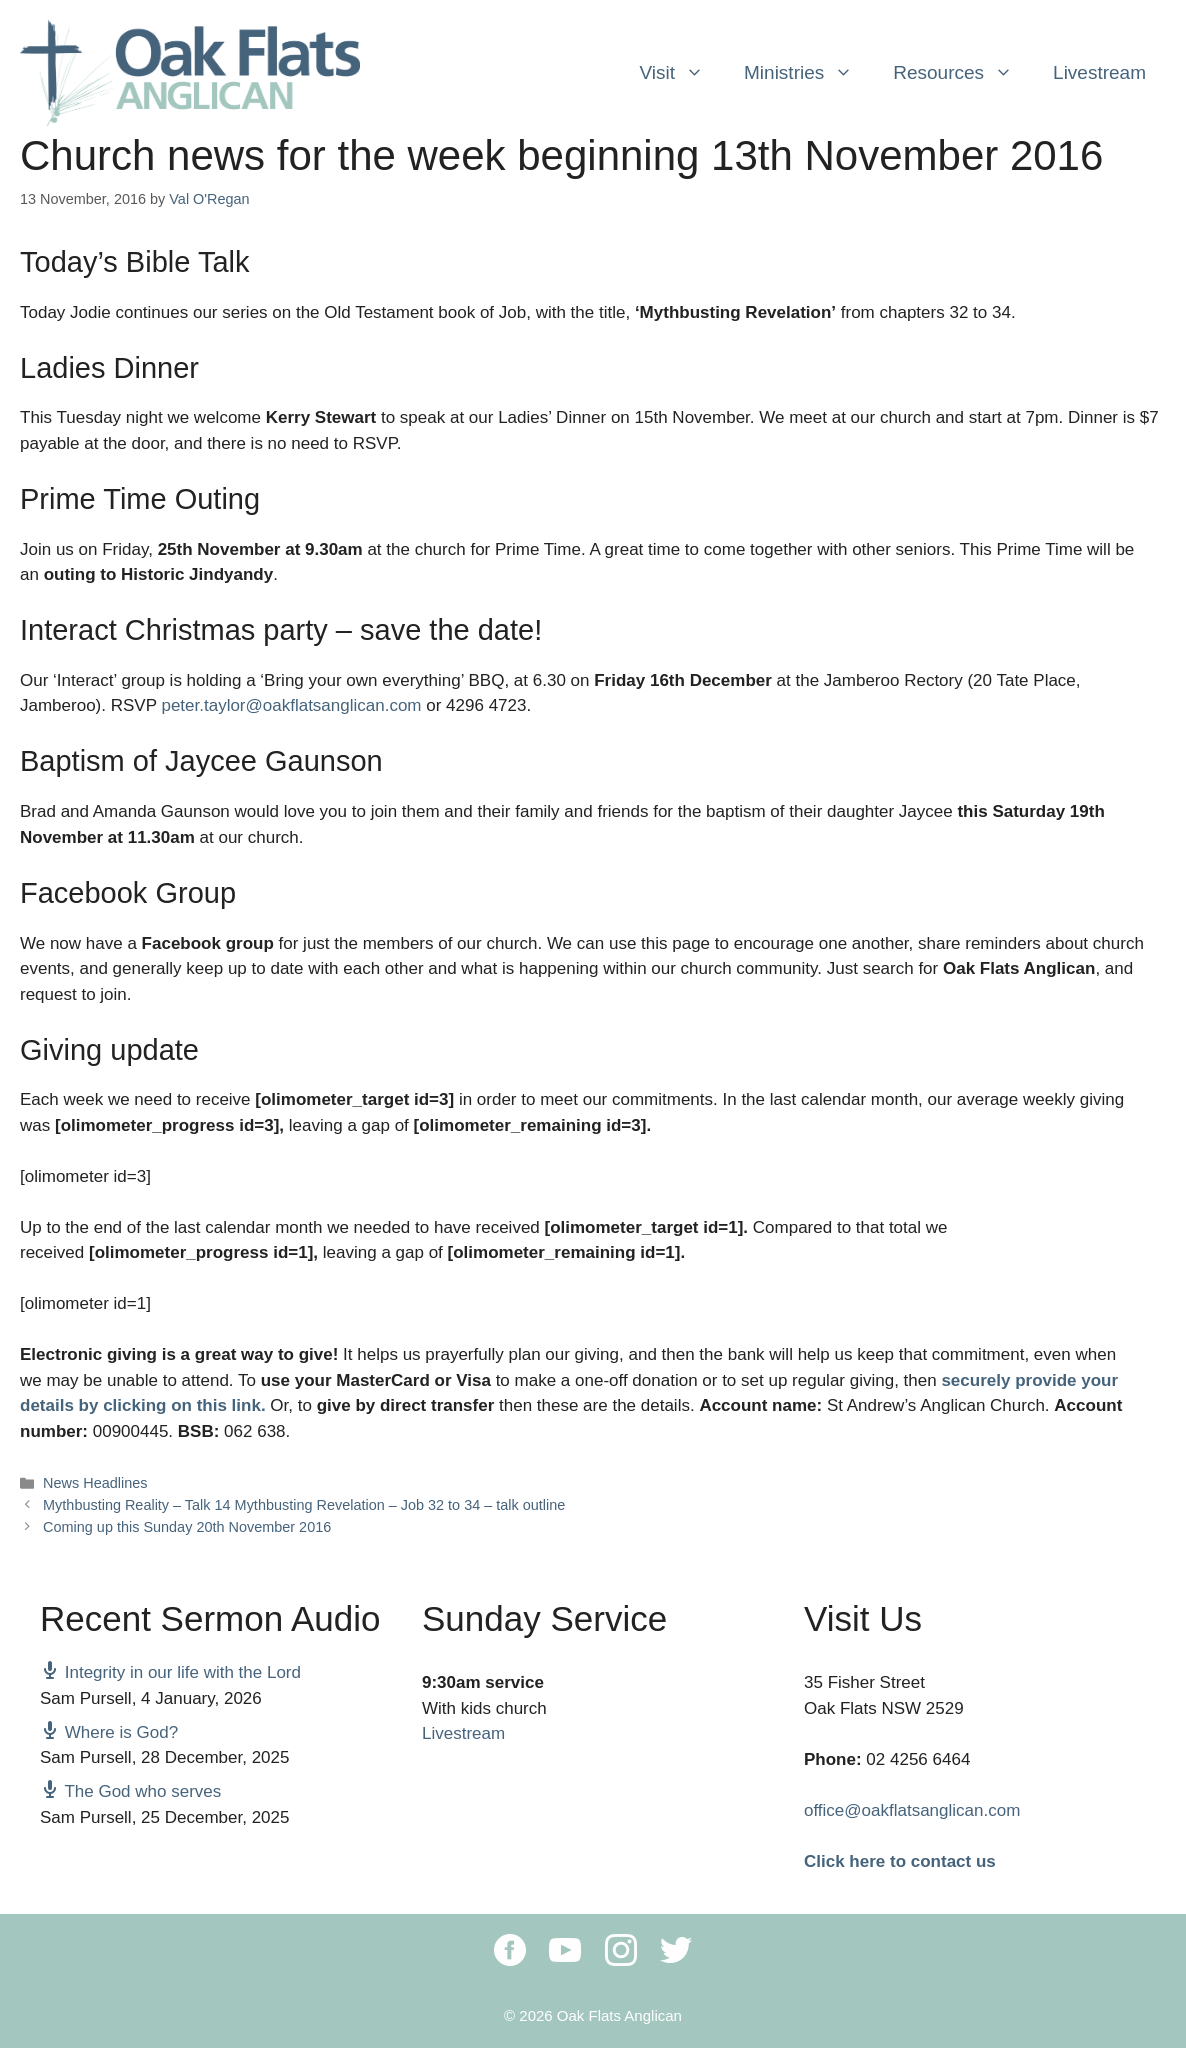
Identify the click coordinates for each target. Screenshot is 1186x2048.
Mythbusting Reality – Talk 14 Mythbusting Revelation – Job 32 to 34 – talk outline (304, 1505)
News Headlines (95, 1483)
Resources (963, 73)
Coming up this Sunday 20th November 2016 (187, 1527)
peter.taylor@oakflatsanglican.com (291, 705)
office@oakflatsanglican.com (912, 1810)
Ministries (808, 73)
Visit (681, 73)
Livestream (1099, 72)
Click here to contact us (900, 1861)
